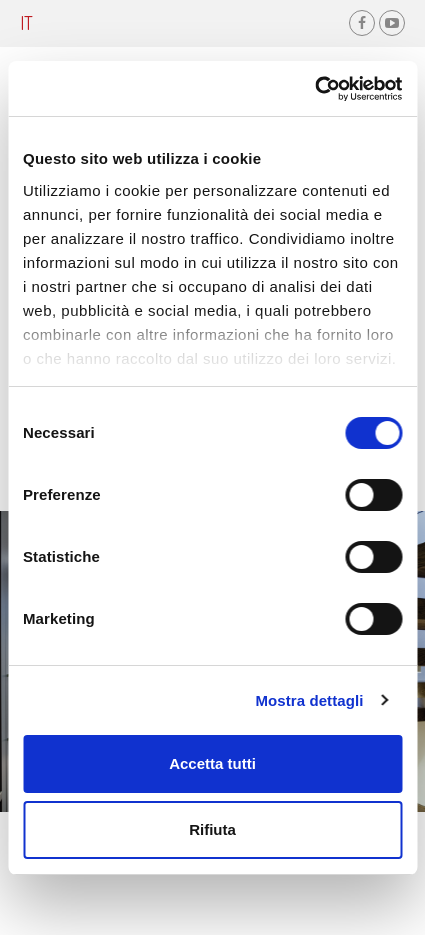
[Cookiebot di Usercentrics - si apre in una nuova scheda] (314, 89)
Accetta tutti (212, 763)
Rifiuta (212, 829)
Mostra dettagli (309, 700)
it (26, 23)
